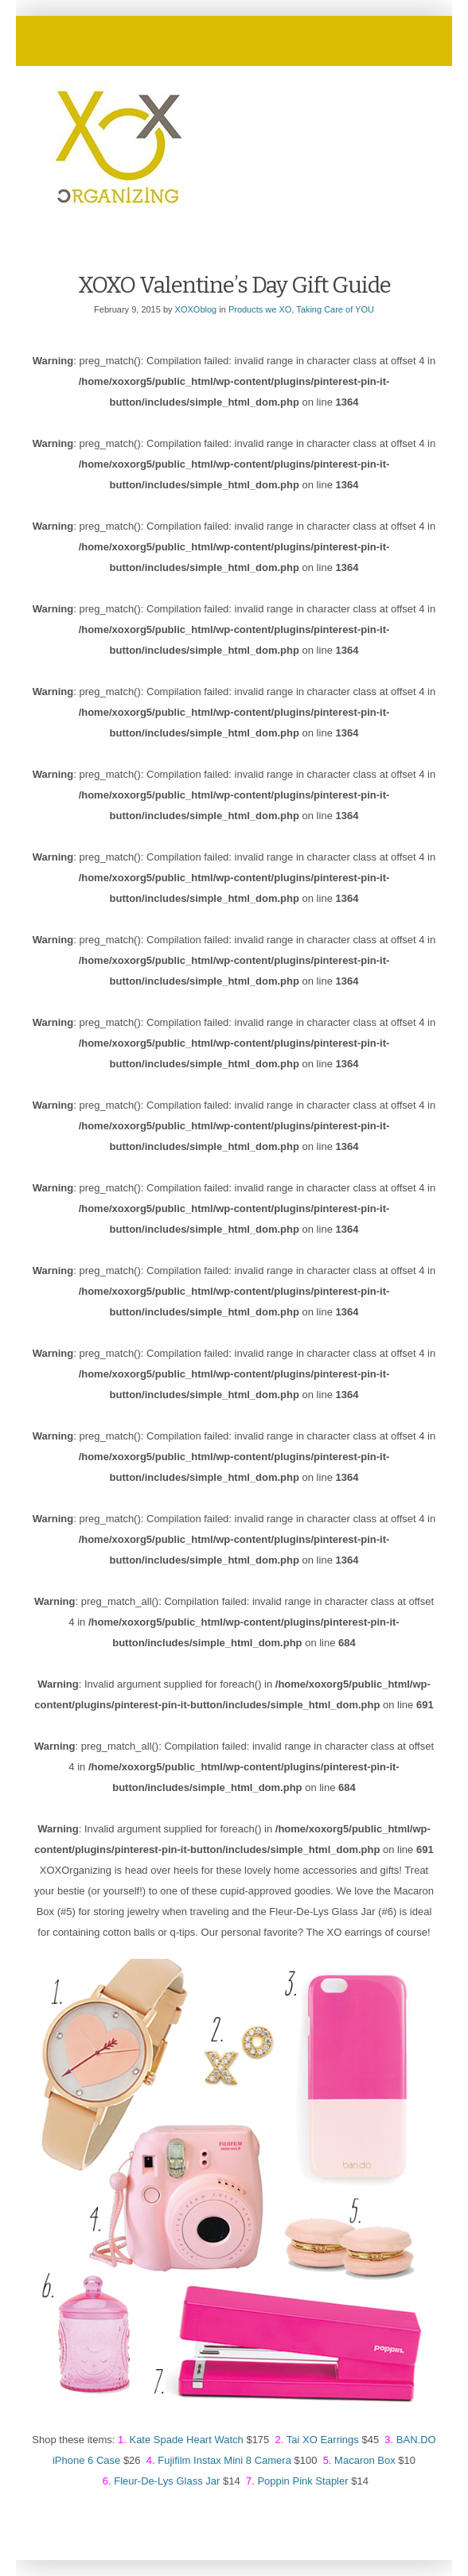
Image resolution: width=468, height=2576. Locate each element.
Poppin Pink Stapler (302, 2481)
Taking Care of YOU (335, 309)
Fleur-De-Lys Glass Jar (167, 2481)
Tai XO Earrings (323, 2440)
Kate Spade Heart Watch (186, 2440)
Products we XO (259, 309)
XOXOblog (196, 309)
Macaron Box (365, 2460)
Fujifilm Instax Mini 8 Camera (224, 2460)
